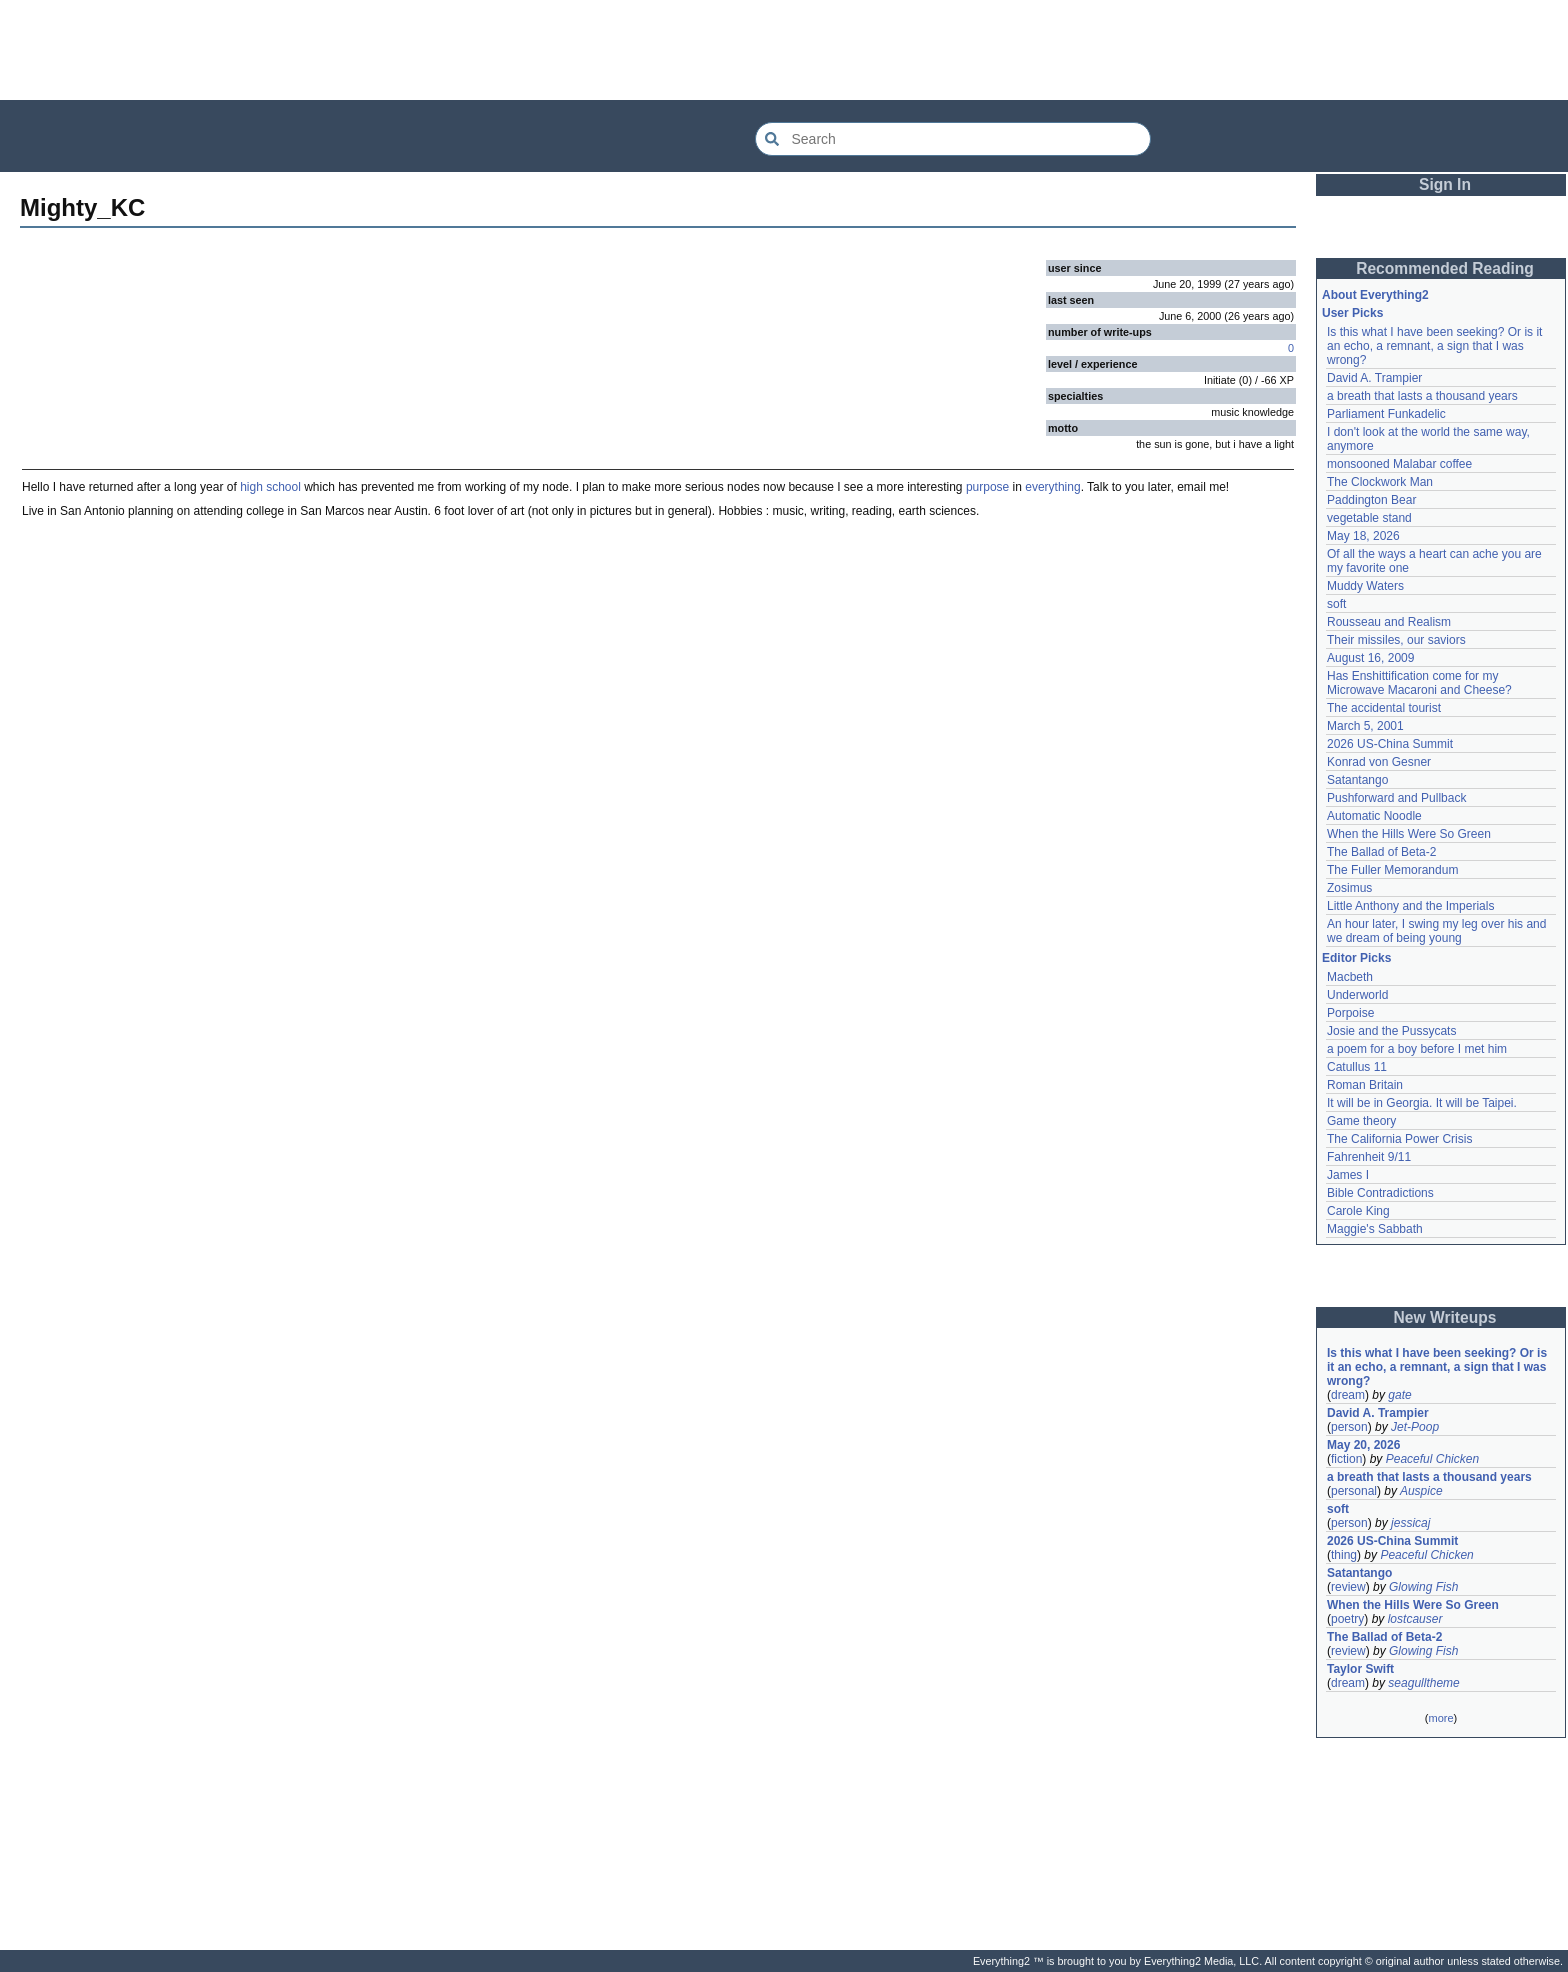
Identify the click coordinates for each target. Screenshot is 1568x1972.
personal (1354, 1491)
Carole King (1358, 1211)
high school (270, 487)
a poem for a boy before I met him (1417, 1049)
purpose (987, 487)
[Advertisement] (784, 50)
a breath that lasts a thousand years (1422, 396)
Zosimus (1349, 888)
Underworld (1357, 995)
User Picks (1352, 313)
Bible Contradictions (1380, 1193)
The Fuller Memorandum (1392, 870)
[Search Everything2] (953, 139)
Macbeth (1350, 977)
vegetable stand (1369, 518)
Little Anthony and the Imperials (1410, 906)
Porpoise (1350, 1013)
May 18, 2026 (1363, 536)
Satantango (1357, 780)
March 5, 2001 (1365, 726)
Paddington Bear (1371, 500)
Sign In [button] (1445, 184)
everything (1052, 487)
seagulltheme (1423, 1683)
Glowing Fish (1423, 1587)
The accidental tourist (1384, 708)
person (1349, 1427)
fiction (1346, 1459)
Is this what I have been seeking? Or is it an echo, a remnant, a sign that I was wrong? (1434, 346)
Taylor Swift (1360, 1669)
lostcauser (1415, 1619)
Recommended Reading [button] (1445, 268)
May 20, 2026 (1363, 1445)
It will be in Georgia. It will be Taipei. (1422, 1103)
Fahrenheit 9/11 (1369, 1157)
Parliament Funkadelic (1386, 414)
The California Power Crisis (1399, 1139)
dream (1348, 1395)
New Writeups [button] (1445, 1317)
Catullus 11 (1357, 1067)
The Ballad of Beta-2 (1381, 852)
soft (1336, 604)
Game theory (1361, 1121)
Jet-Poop (1415, 1427)
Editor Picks (1356, 958)
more (1440, 1718)
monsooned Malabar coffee (1399, 464)
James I (1348, 1175)
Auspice (1421, 1491)
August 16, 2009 (1370, 658)
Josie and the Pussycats (1391, 1031)
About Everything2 (1375, 295)
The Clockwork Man (1380, 482)
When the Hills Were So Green (1409, 834)
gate (1399, 1395)
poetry (1347, 1619)
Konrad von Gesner (1379, 762)
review (1348, 1587)
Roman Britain (1365, 1085)
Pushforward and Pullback (1396, 798)
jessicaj (1410, 1523)
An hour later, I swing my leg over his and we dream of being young (1436, 931)
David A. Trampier (1374, 378)
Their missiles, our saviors (1396, 640)
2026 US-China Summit (1390, 744)
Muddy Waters (1365, 586)
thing (1344, 1555)
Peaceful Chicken (1432, 1459)
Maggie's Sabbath (1375, 1229)
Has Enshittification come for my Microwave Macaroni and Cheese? (1419, 683)
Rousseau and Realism (1389, 622)
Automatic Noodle (1374, 816)
